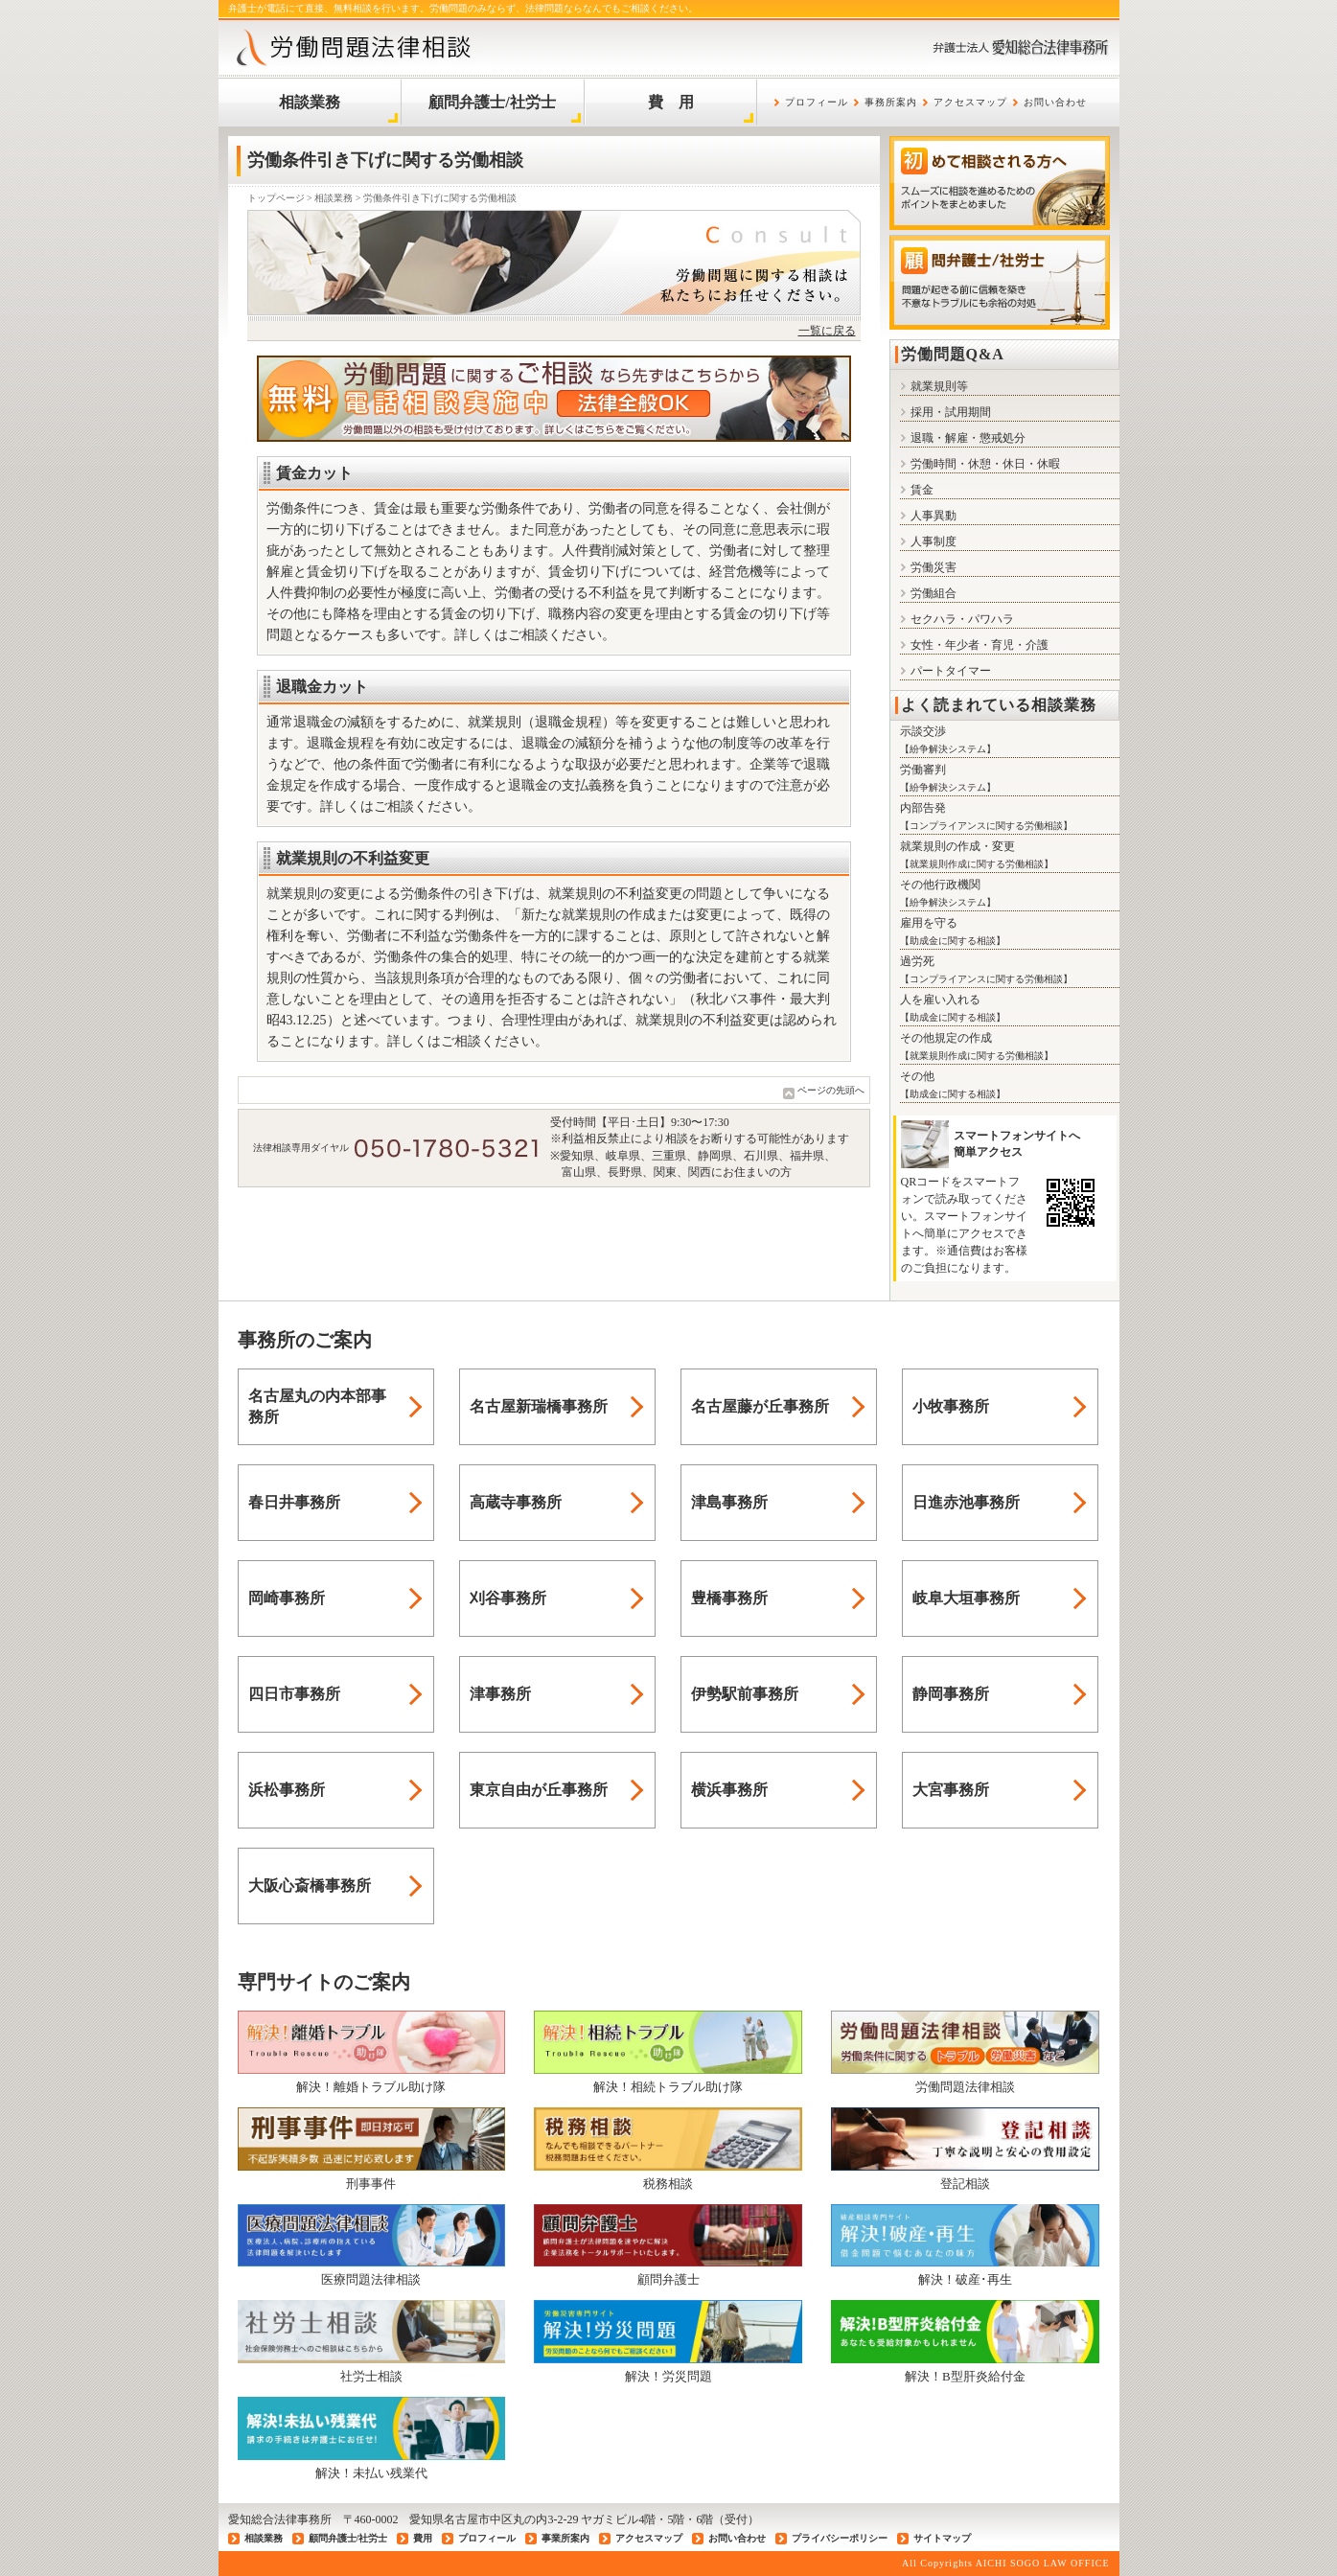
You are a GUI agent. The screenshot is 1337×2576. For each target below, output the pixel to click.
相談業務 (309, 102)
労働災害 (928, 567)
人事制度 (928, 541)
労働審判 (923, 769)
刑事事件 (372, 2148)
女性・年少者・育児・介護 (974, 645)
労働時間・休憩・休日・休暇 (980, 464)
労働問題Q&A (952, 354)
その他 (917, 1076)
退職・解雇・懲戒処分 (963, 438)
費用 (422, 2538)
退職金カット (322, 686)
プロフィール (816, 102)
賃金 (917, 489)
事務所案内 (890, 102)
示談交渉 (923, 731)
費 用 (671, 102)
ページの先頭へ (830, 1090)
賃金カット (314, 473)
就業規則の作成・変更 (957, 846)
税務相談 (668, 2148)
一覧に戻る (827, 330)
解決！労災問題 (668, 2341)
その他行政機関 (940, 884)
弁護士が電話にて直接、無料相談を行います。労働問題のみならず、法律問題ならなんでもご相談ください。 (463, 8)
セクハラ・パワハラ (957, 619)
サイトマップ (942, 2538)
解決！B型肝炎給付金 (965, 2341)
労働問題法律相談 (965, 2052)
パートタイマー (945, 671)
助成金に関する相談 (953, 940)
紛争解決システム (948, 749)
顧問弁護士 (668, 2245)
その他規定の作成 (946, 1038)
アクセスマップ (970, 102)
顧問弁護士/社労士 (491, 102)
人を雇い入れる (940, 999)
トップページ (276, 198)
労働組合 (928, 593)
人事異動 (928, 515)
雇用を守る (928, 923)
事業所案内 (565, 2538)
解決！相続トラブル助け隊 (668, 2052)
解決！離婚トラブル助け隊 (372, 2052)
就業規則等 (934, 386)
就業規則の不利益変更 (352, 858)
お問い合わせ (1055, 102)
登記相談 (965, 2148)
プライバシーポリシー (839, 2538)
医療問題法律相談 (372, 2245)
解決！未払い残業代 (372, 2438)
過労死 (917, 961)
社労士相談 (372, 2341)
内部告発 (923, 808)
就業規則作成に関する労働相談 (977, 864)
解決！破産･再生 (965, 2245)
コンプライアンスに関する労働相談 (986, 825)
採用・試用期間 (945, 412)
